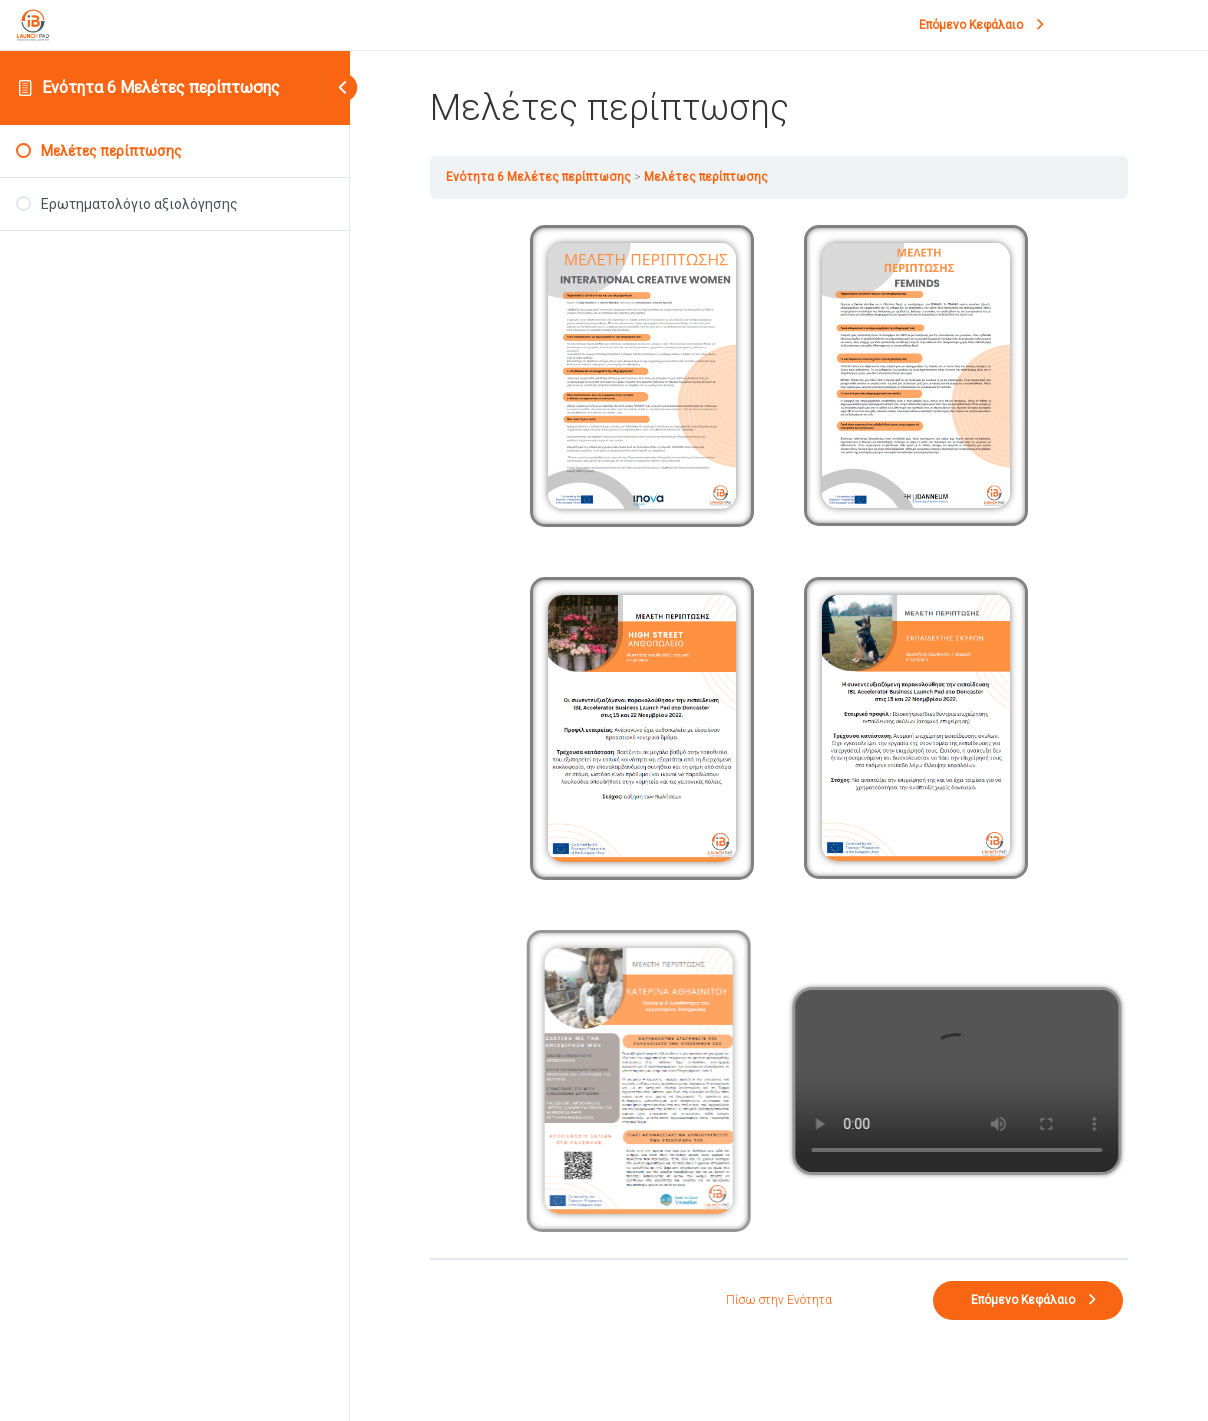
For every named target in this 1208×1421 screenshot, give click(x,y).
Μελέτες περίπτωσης (706, 177)
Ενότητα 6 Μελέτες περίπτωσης (161, 87)
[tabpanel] (779, 728)
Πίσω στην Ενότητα (779, 1300)
